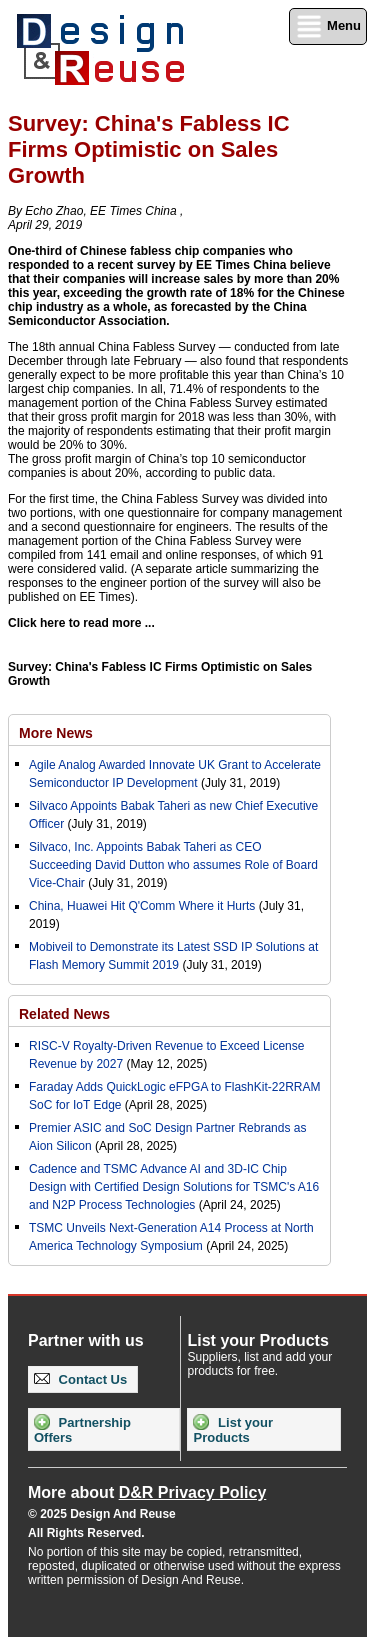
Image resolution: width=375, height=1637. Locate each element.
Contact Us (80, 1379)
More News (56, 733)
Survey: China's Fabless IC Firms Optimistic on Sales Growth (160, 674)
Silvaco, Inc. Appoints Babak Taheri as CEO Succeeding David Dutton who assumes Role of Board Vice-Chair (173, 865)
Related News (64, 1014)
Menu (328, 26)
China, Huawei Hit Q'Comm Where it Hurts (144, 906)
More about (147, 1492)
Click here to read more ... (81, 623)
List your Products (233, 1429)
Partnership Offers (82, 1429)
